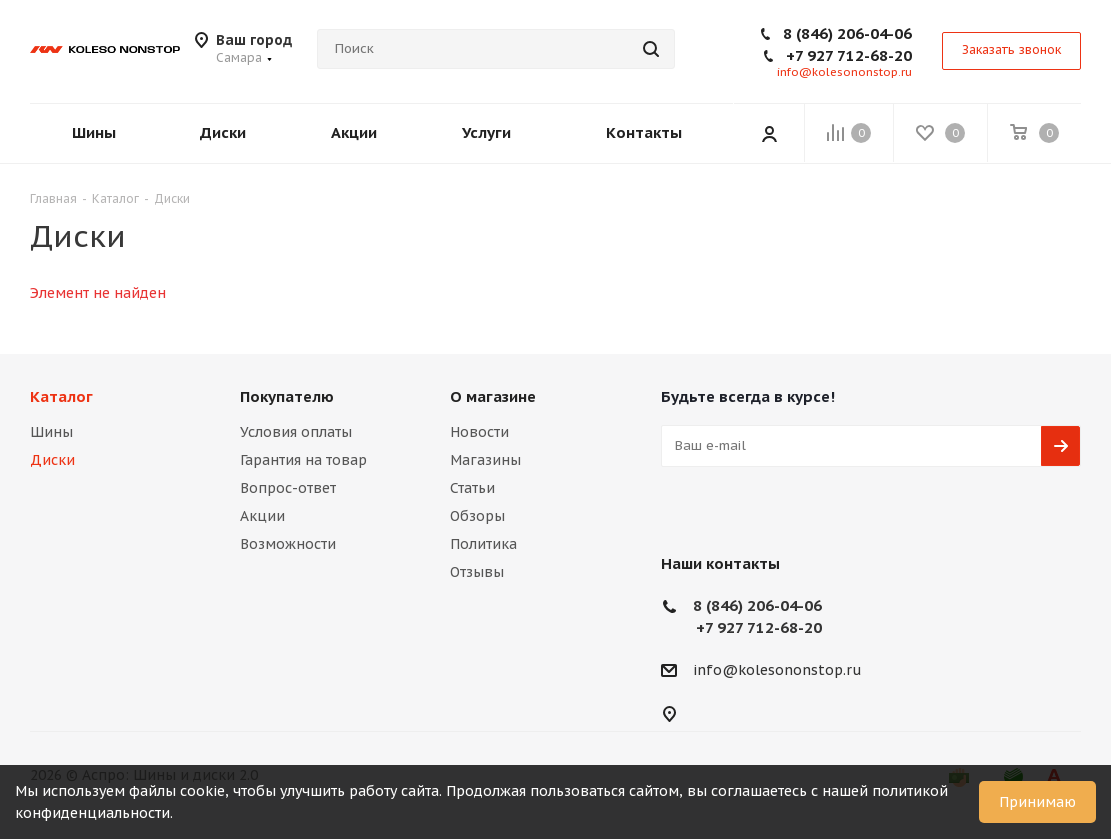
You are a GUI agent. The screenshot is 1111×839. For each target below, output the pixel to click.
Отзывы (477, 572)
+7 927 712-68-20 (849, 55)
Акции (262, 516)
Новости (479, 432)
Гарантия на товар (303, 460)
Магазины (485, 460)
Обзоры (477, 516)
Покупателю (287, 396)
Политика (483, 544)
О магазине (493, 396)
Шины (51, 432)
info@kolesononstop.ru (844, 72)
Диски (52, 460)
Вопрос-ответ (288, 488)
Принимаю (1037, 802)
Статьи (472, 488)
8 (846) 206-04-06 (847, 33)
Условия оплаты (296, 432)
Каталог (61, 396)
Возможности (288, 544)
